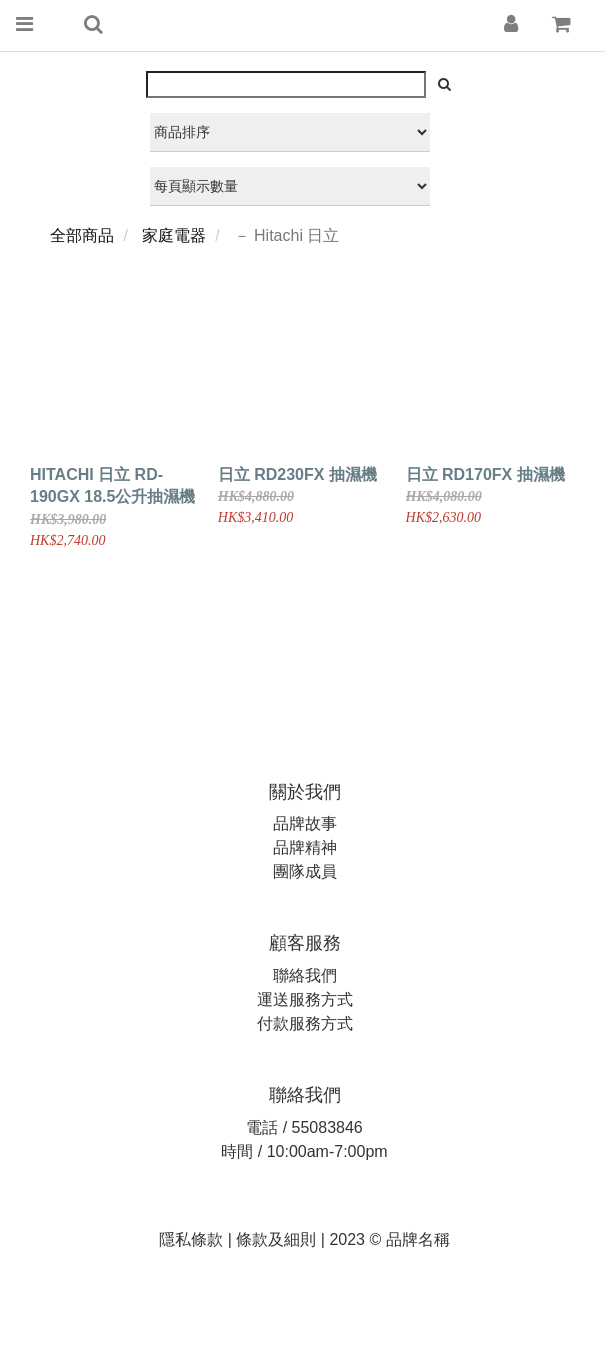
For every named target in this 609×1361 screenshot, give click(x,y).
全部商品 (82, 235)
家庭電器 (174, 235)
